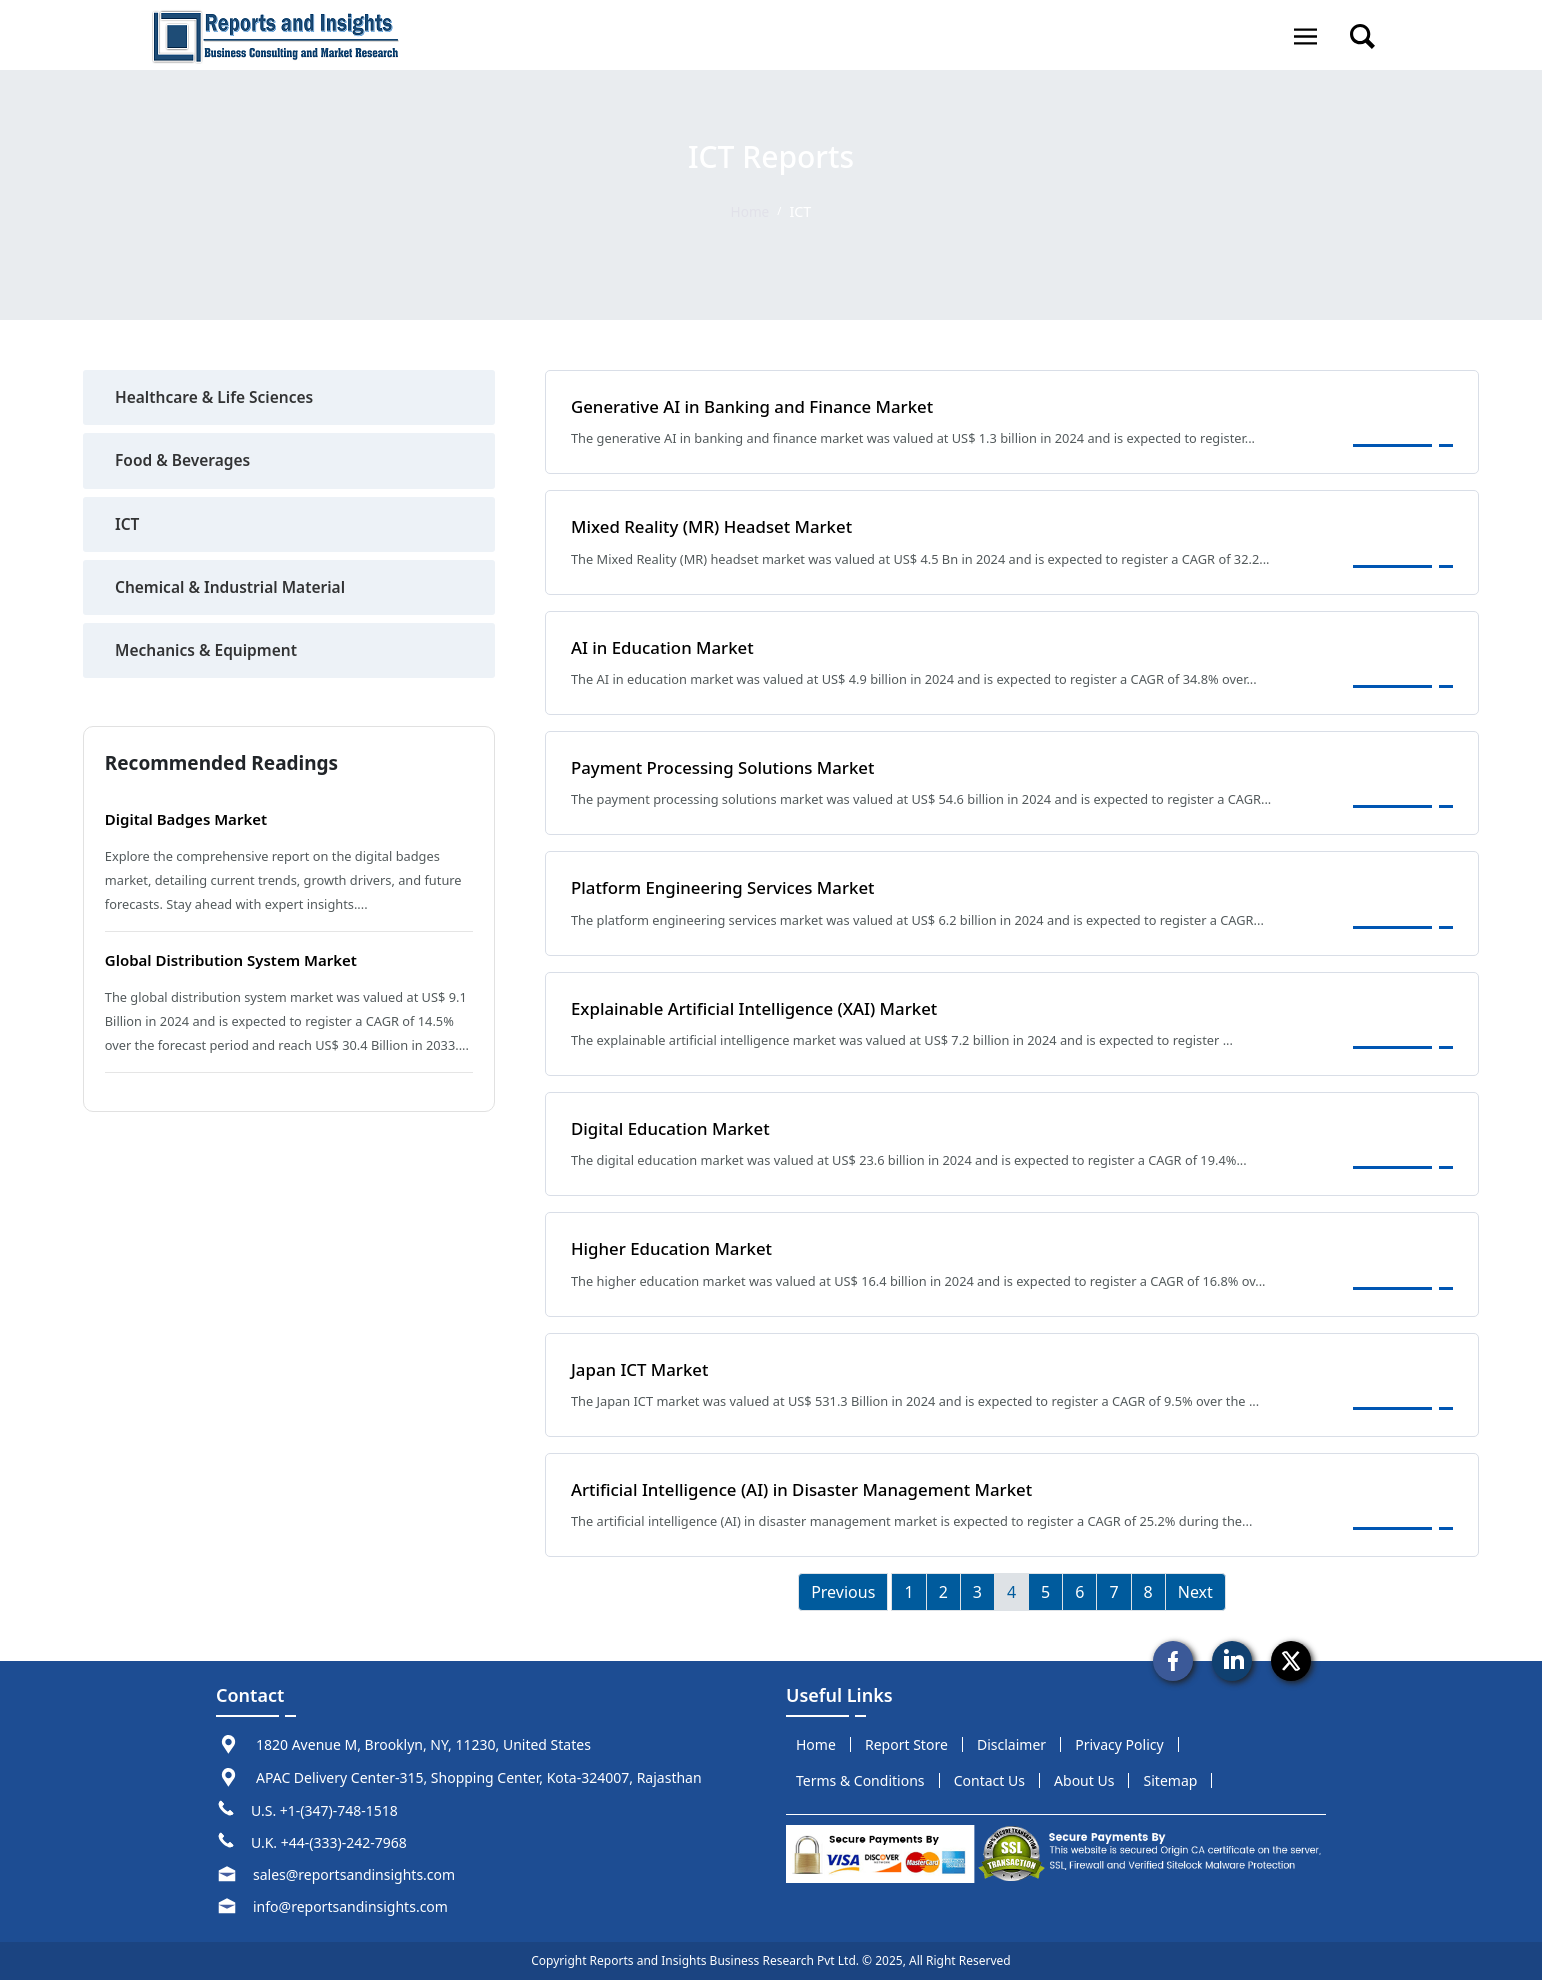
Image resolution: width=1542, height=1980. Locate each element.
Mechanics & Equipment (209, 654)
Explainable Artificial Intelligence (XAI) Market (763, 1007)
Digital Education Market (675, 1128)
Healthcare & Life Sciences (217, 398)
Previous (843, 1592)
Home (749, 211)
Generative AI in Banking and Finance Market (760, 406)
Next (1195, 1592)
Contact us (989, 1780)
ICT (127, 526)
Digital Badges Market (191, 823)
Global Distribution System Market (239, 964)
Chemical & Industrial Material (234, 590)
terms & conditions (860, 1780)
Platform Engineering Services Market (730, 887)
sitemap (1171, 1780)
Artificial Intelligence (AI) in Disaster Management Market (812, 1489)
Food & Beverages (185, 462)
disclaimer (1011, 1744)
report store (906, 1744)
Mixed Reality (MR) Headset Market (718, 526)
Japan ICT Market (643, 1368)
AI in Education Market (666, 647)
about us (1084, 1780)
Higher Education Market (676, 1248)
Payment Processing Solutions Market (730, 767)
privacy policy (1119, 1744)
